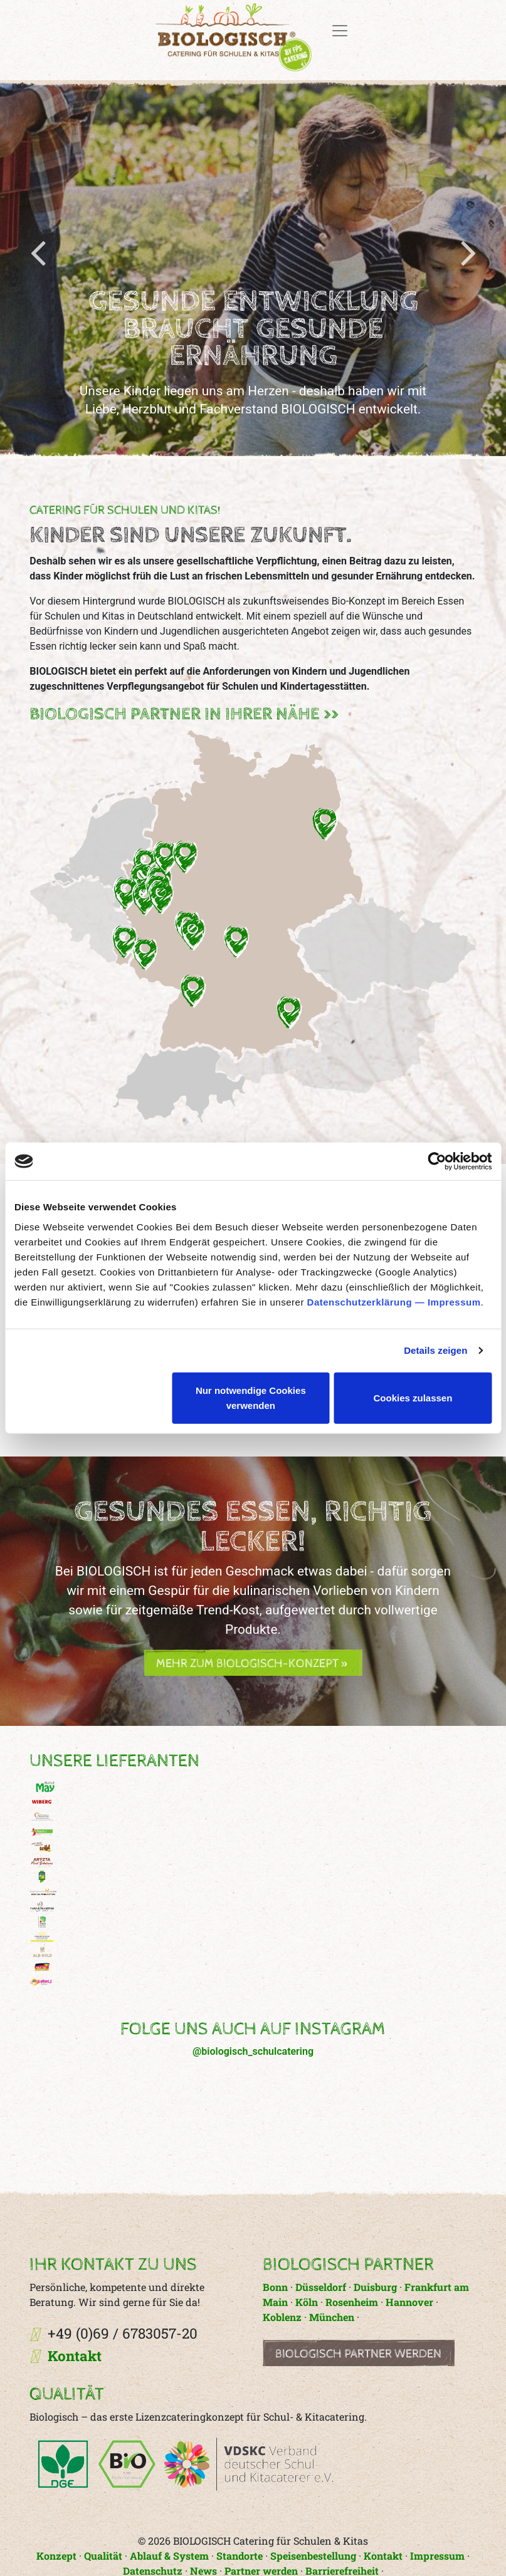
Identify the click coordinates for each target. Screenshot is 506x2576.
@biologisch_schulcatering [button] (253, 2051)
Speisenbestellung (313, 2555)
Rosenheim (351, 2302)
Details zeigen (435, 1350)
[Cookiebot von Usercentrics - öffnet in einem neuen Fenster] (437, 1161)
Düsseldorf (320, 2286)
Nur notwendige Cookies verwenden (251, 1397)
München (331, 2317)
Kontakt (75, 2356)
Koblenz (282, 2317)
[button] (252, 926)
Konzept (56, 2555)
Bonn (276, 2286)
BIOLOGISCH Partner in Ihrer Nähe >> (184, 714)
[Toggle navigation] (340, 31)
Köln (306, 2302)
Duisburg (375, 2286)
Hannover (409, 2302)
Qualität (103, 2555)
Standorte (239, 2555)
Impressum (454, 1301)
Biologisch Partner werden (358, 2354)
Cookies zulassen (412, 1397)
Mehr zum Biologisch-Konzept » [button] (252, 1663)
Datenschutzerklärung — (367, 1301)
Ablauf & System (169, 2555)
